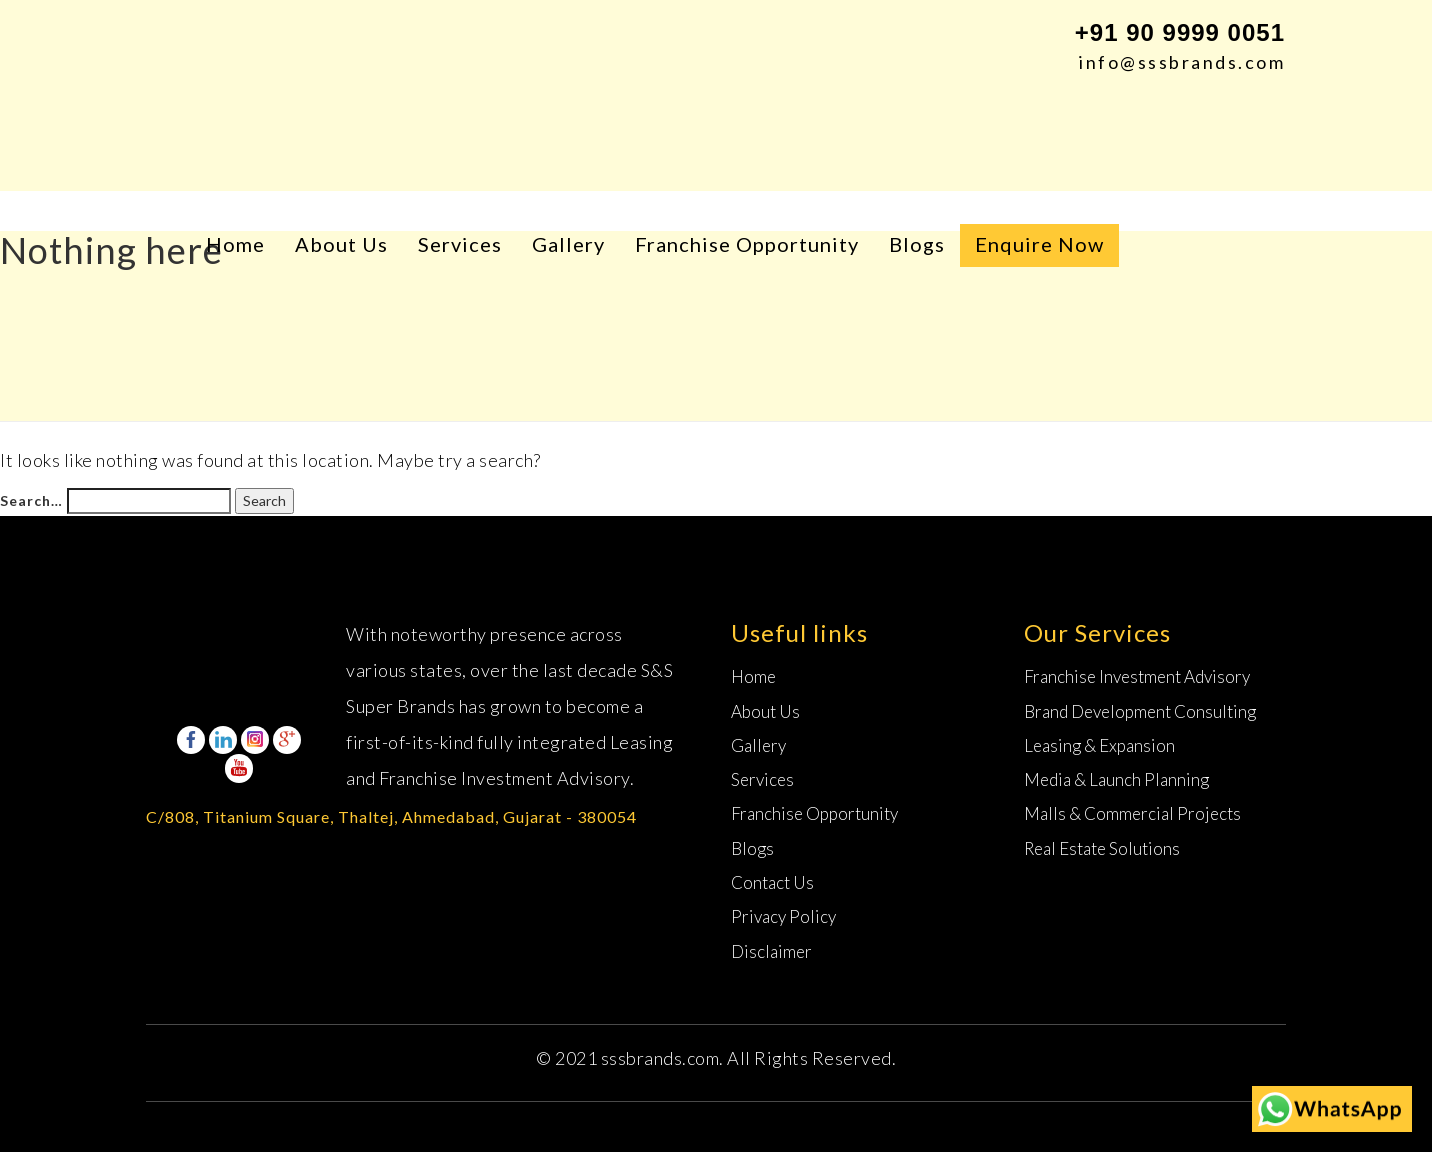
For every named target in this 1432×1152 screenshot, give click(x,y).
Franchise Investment (1137, 676)
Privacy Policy (783, 916)
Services (460, 244)
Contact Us (772, 882)
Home (235, 244)
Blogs (917, 244)
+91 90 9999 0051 (1180, 32)
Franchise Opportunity (747, 244)
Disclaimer (771, 951)
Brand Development (1140, 711)
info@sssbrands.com (1182, 62)
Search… (31, 500)
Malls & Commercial (1132, 813)
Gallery (568, 244)
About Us (341, 244)
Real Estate (1102, 848)
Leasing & (1099, 745)
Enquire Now (1039, 244)
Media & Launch (1116, 779)
